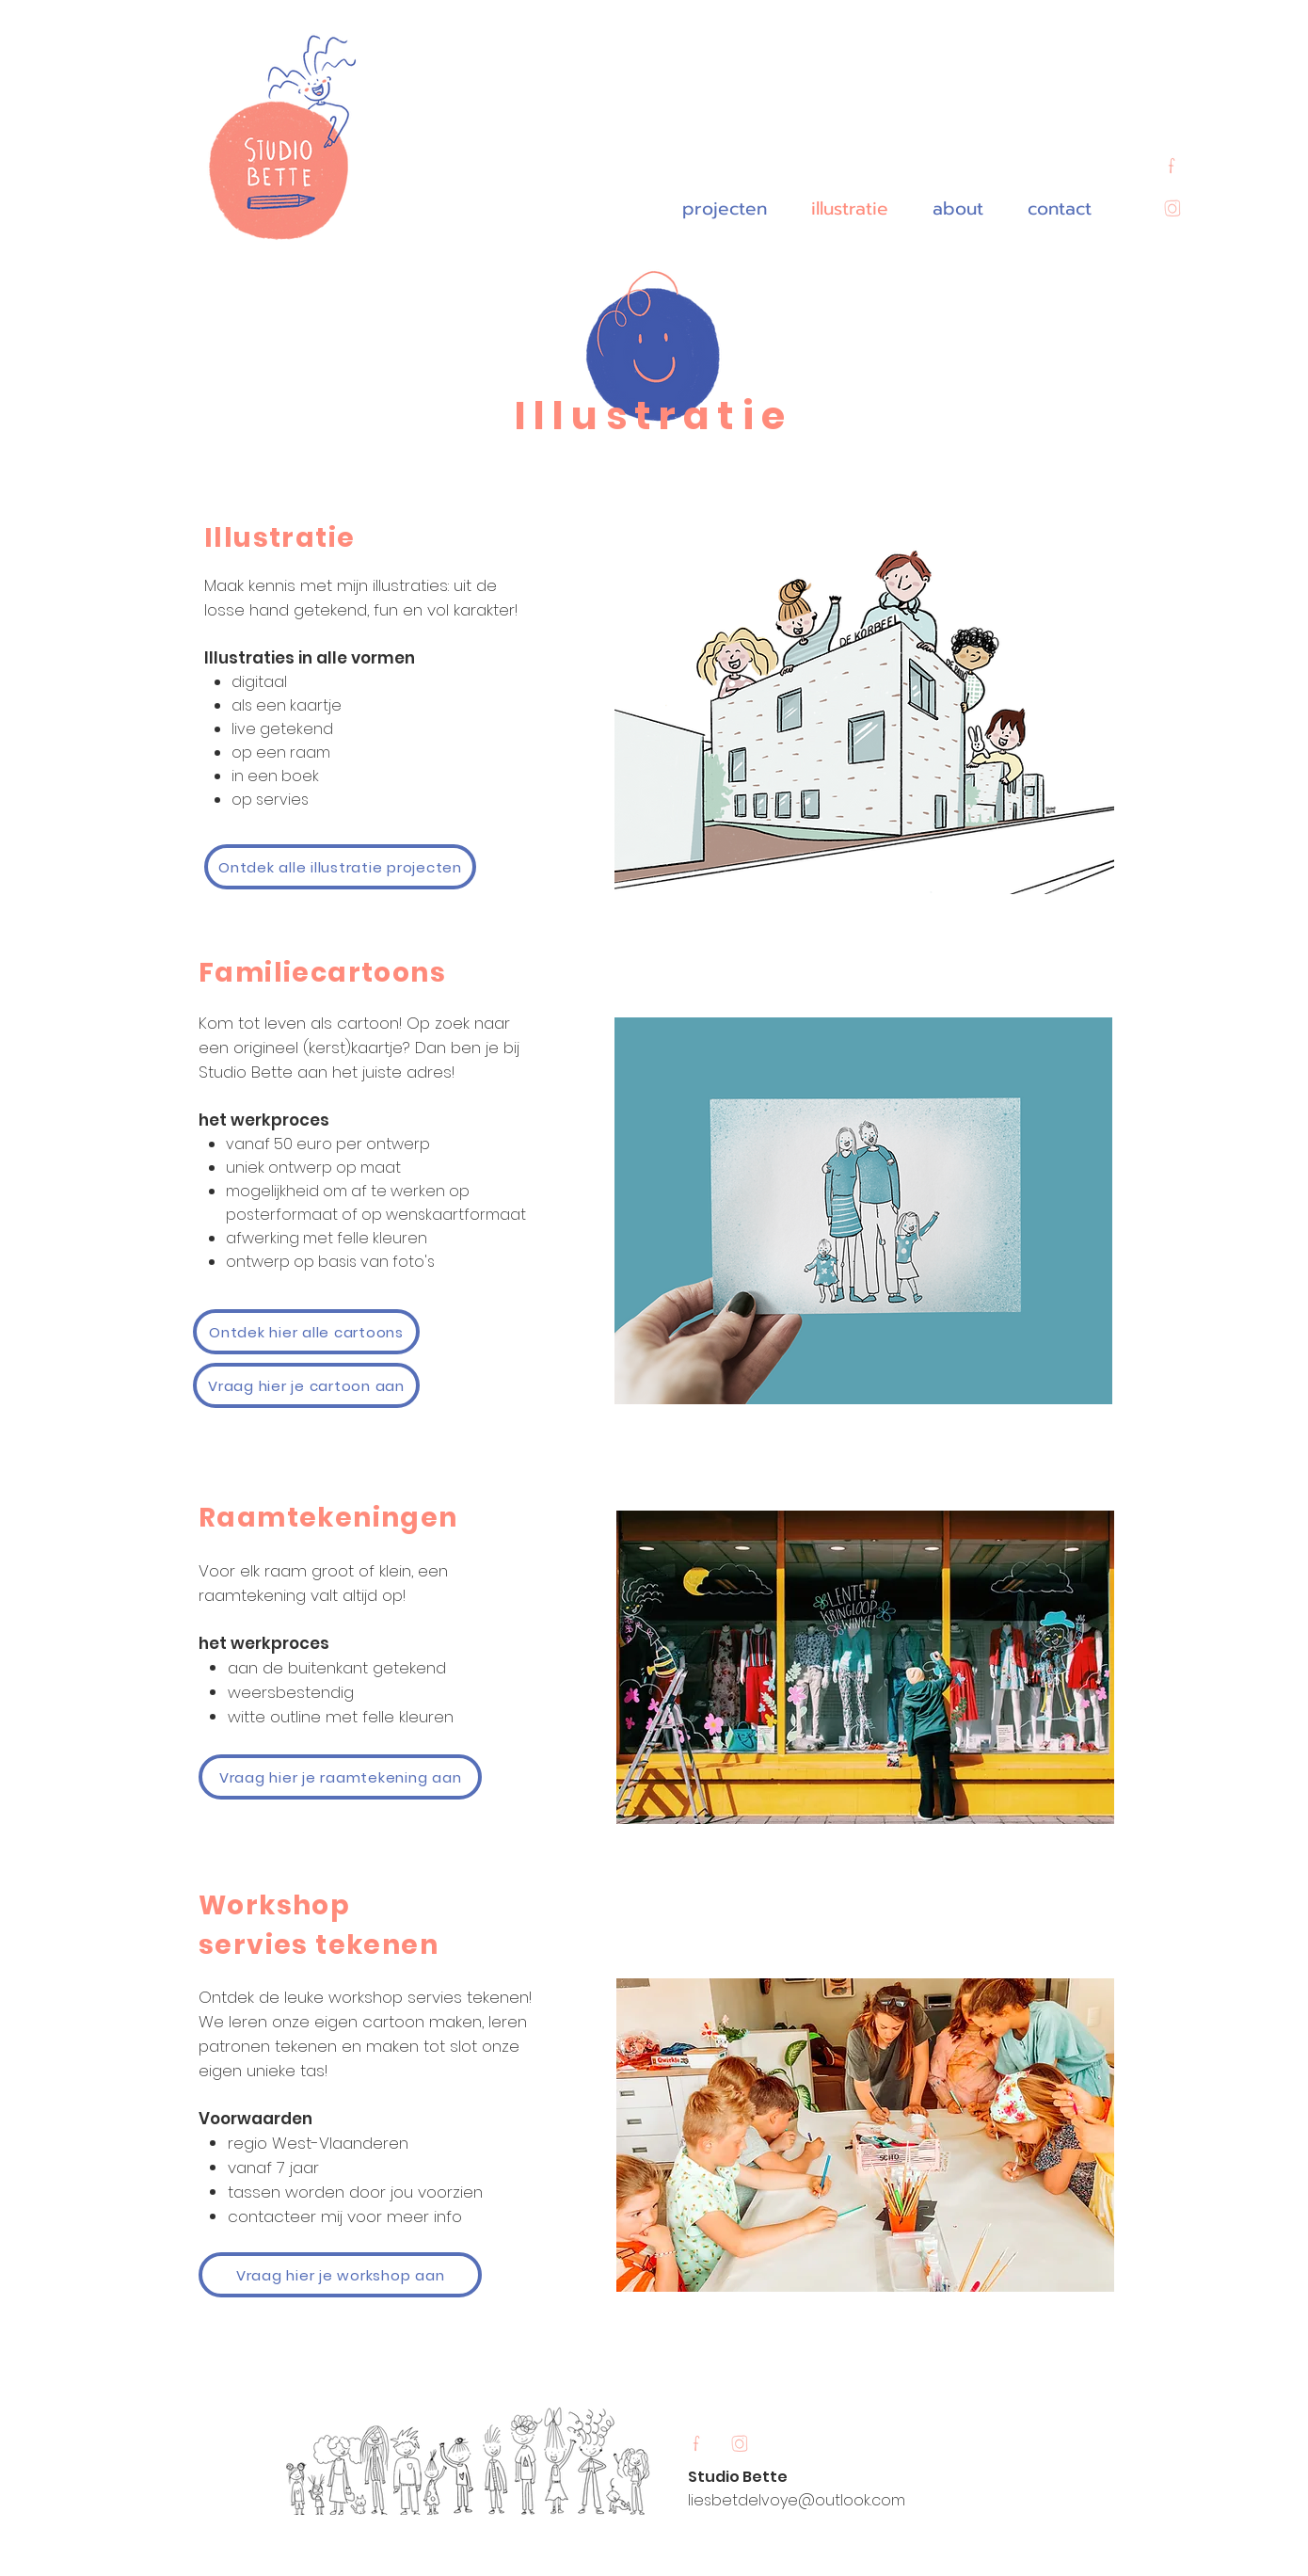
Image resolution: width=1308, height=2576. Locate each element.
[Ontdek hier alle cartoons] (306, 1331)
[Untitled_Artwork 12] (1171, 167)
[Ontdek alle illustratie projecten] (340, 866)
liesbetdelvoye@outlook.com (796, 2500)
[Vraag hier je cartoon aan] (306, 1385)
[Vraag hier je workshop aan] (340, 2274)
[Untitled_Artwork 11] (1171, 210)
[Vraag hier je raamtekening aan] (340, 1777)
